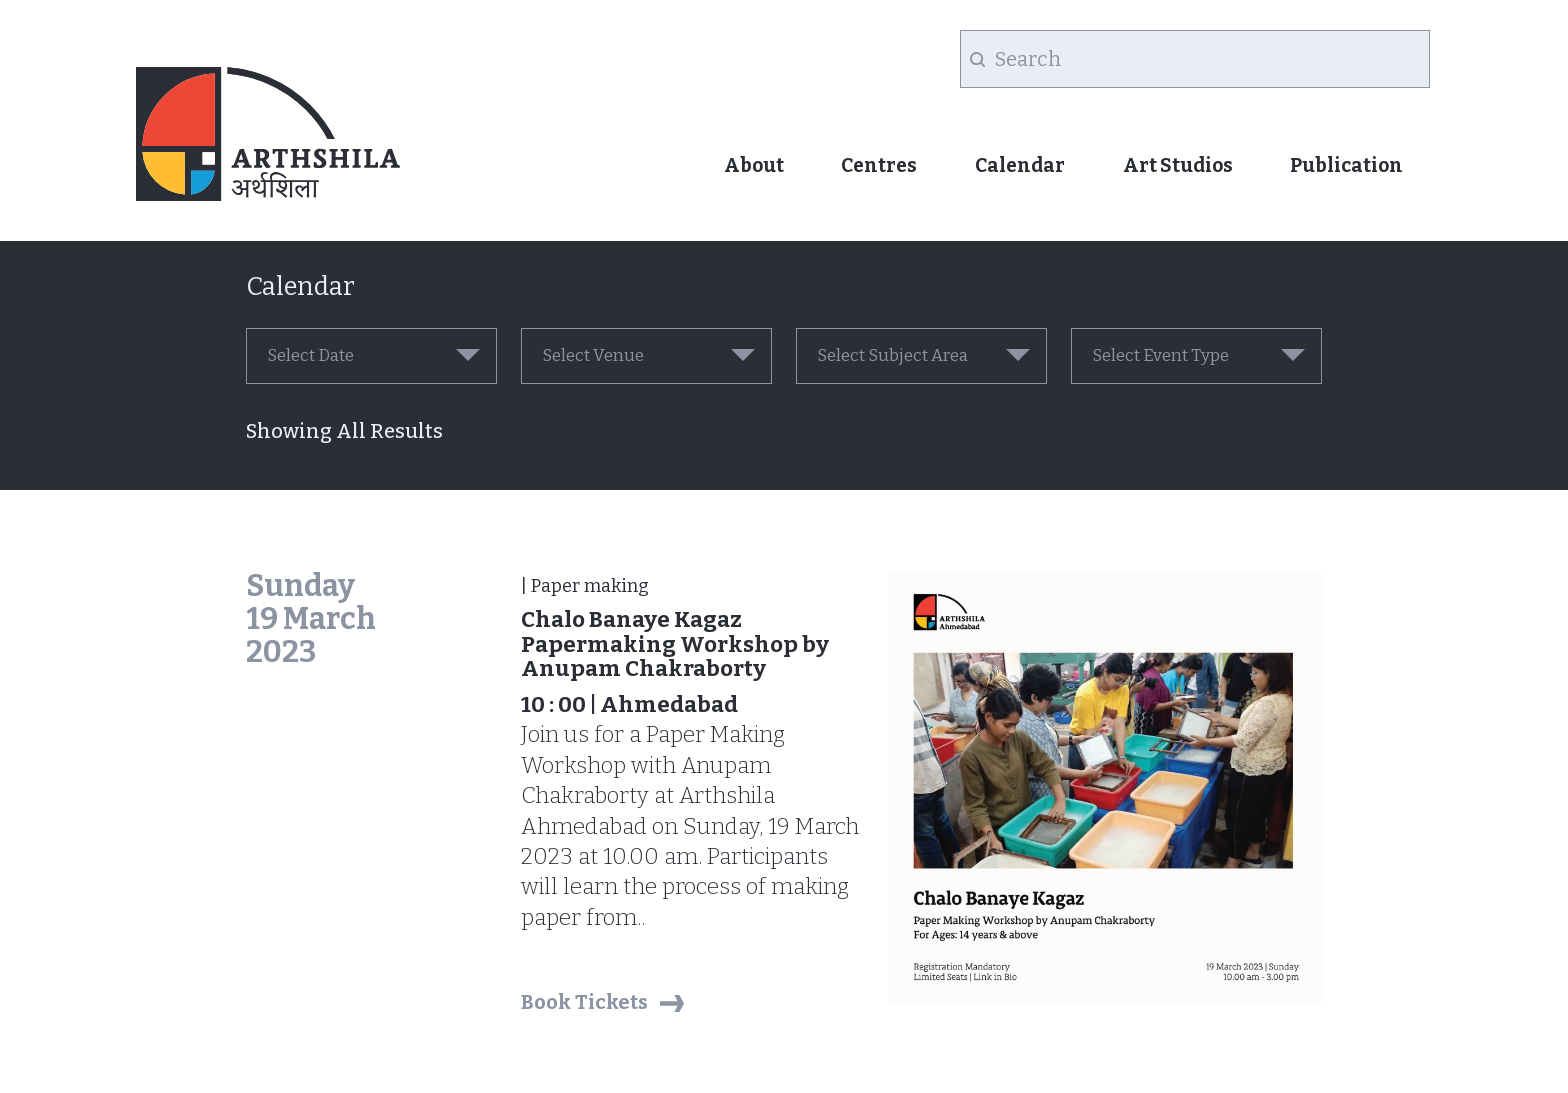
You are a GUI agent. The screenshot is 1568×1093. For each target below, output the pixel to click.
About (754, 165)
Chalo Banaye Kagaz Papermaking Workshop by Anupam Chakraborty (675, 644)
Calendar (1020, 165)
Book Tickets (584, 1002)
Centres (879, 165)
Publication (1346, 165)
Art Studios (1178, 165)
